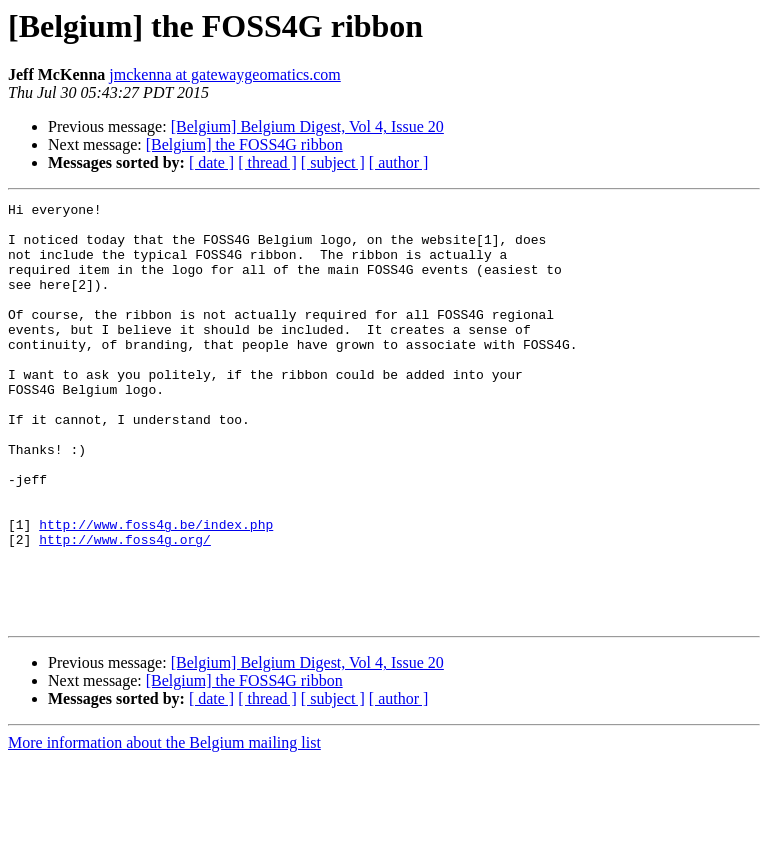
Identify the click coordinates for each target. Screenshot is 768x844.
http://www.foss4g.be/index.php (156, 590)
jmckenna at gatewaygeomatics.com (224, 74)
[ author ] (399, 162)
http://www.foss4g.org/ (125, 608)
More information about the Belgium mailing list (164, 826)
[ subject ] (333, 162)
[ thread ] (267, 162)
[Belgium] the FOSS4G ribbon (244, 144)
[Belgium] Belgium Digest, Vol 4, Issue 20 (307, 126)
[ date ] (211, 162)
